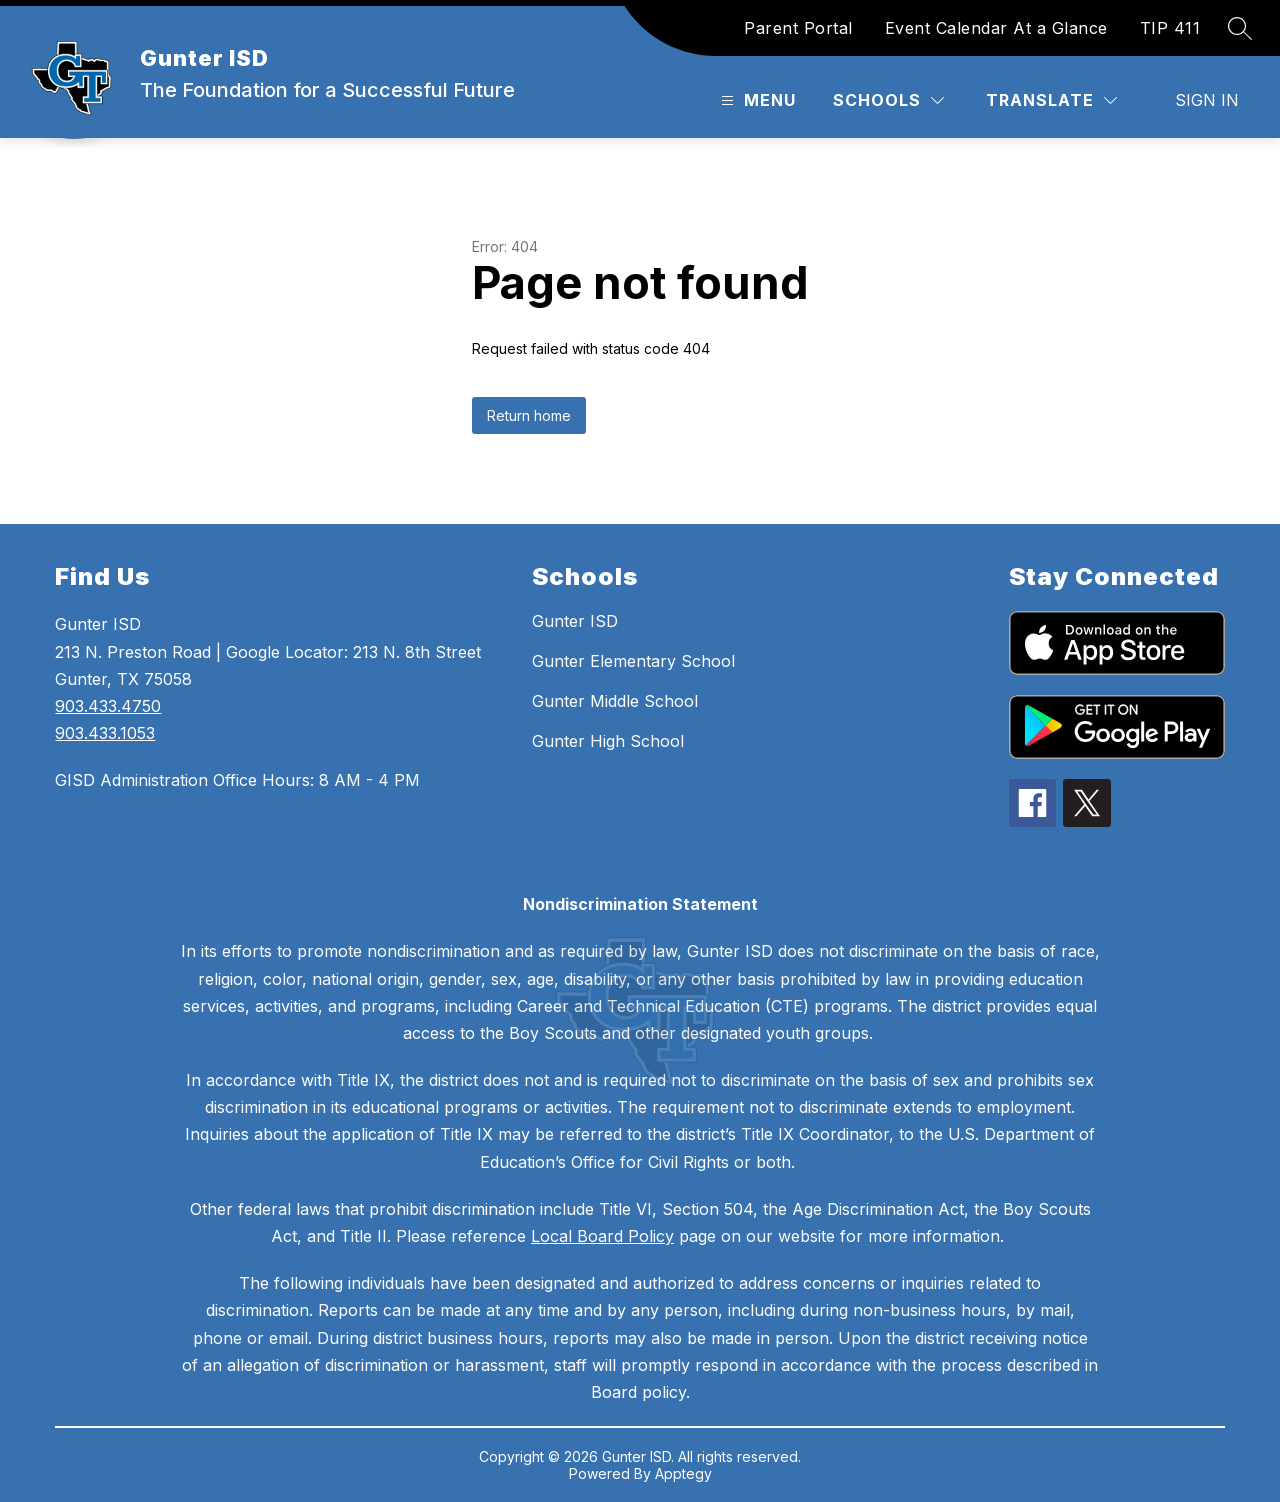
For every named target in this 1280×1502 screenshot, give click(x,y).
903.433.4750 (108, 706)
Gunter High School (608, 741)
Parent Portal (798, 28)
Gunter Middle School (615, 701)
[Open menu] (756, 100)
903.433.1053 (105, 733)
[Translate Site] (1051, 100)
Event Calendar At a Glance (996, 28)
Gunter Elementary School (633, 661)
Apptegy (683, 1473)
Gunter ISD (575, 621)
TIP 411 (1170, 28)
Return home (529, 415)
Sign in (1207, 100)
